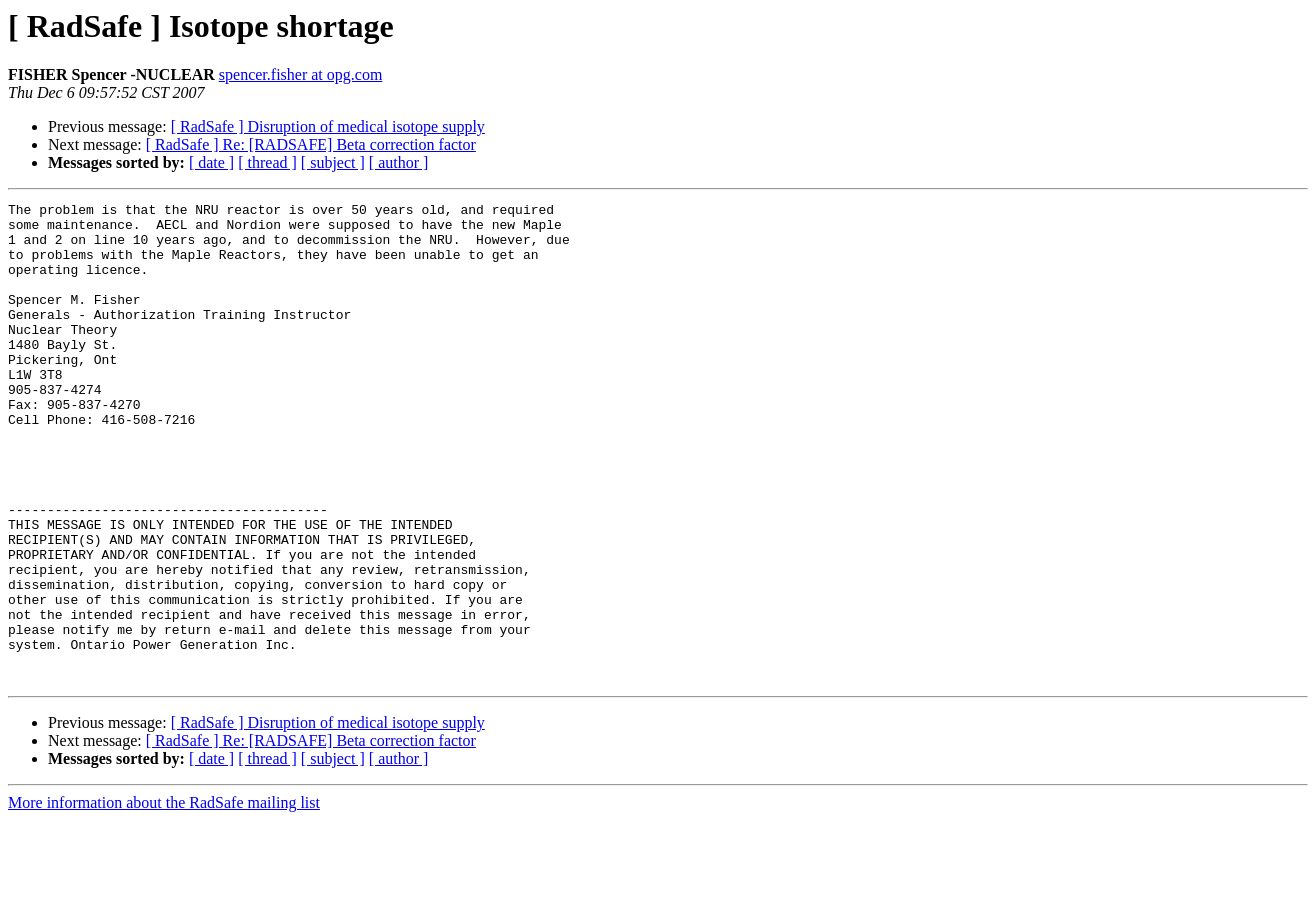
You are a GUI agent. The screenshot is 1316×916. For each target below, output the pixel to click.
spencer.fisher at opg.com (301, 74)
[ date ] (211, 162)
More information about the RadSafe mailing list (164, 898)
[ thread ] (267, 162)
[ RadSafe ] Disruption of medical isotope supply (328, 126)
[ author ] (399, 162)
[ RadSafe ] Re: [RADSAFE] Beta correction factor (311, 144)
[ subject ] (333, 162)
